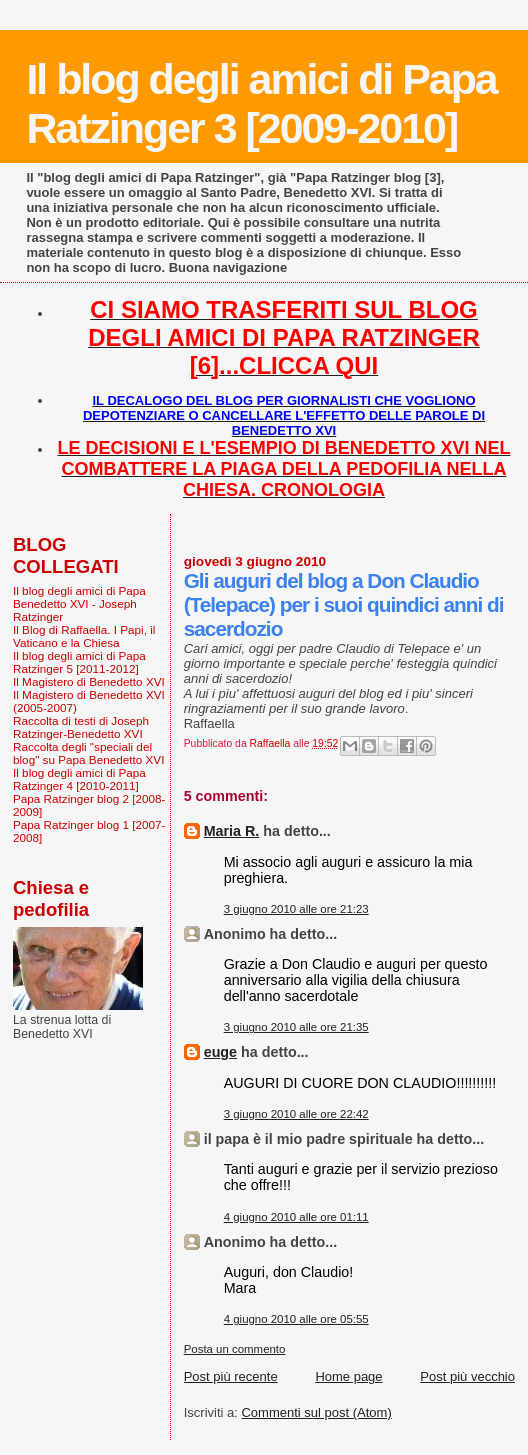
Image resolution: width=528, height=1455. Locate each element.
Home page (348, 1376)
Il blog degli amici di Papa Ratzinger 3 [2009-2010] (261, 103)
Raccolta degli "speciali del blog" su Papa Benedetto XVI (88, 753)
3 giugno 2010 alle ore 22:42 (296, 1114)
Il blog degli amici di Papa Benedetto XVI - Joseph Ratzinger (79, 603)
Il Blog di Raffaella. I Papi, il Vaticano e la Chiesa (84, 636)
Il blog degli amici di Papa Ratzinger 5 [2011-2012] (79, 662)
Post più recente (231, 1376)
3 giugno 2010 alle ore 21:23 (296, 909)
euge (220, 1052)
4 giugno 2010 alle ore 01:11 (296, 1217)
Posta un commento (235, 1349)
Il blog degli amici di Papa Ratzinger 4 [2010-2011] (79, 779)
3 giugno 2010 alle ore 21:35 (296, 1027)
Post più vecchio (467, 1376)
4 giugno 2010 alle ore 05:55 (296, 1319)
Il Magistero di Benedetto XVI (89, 681)
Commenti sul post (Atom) (316, 1412)
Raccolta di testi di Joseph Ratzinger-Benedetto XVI (81, 727)
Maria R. (232, 831)
